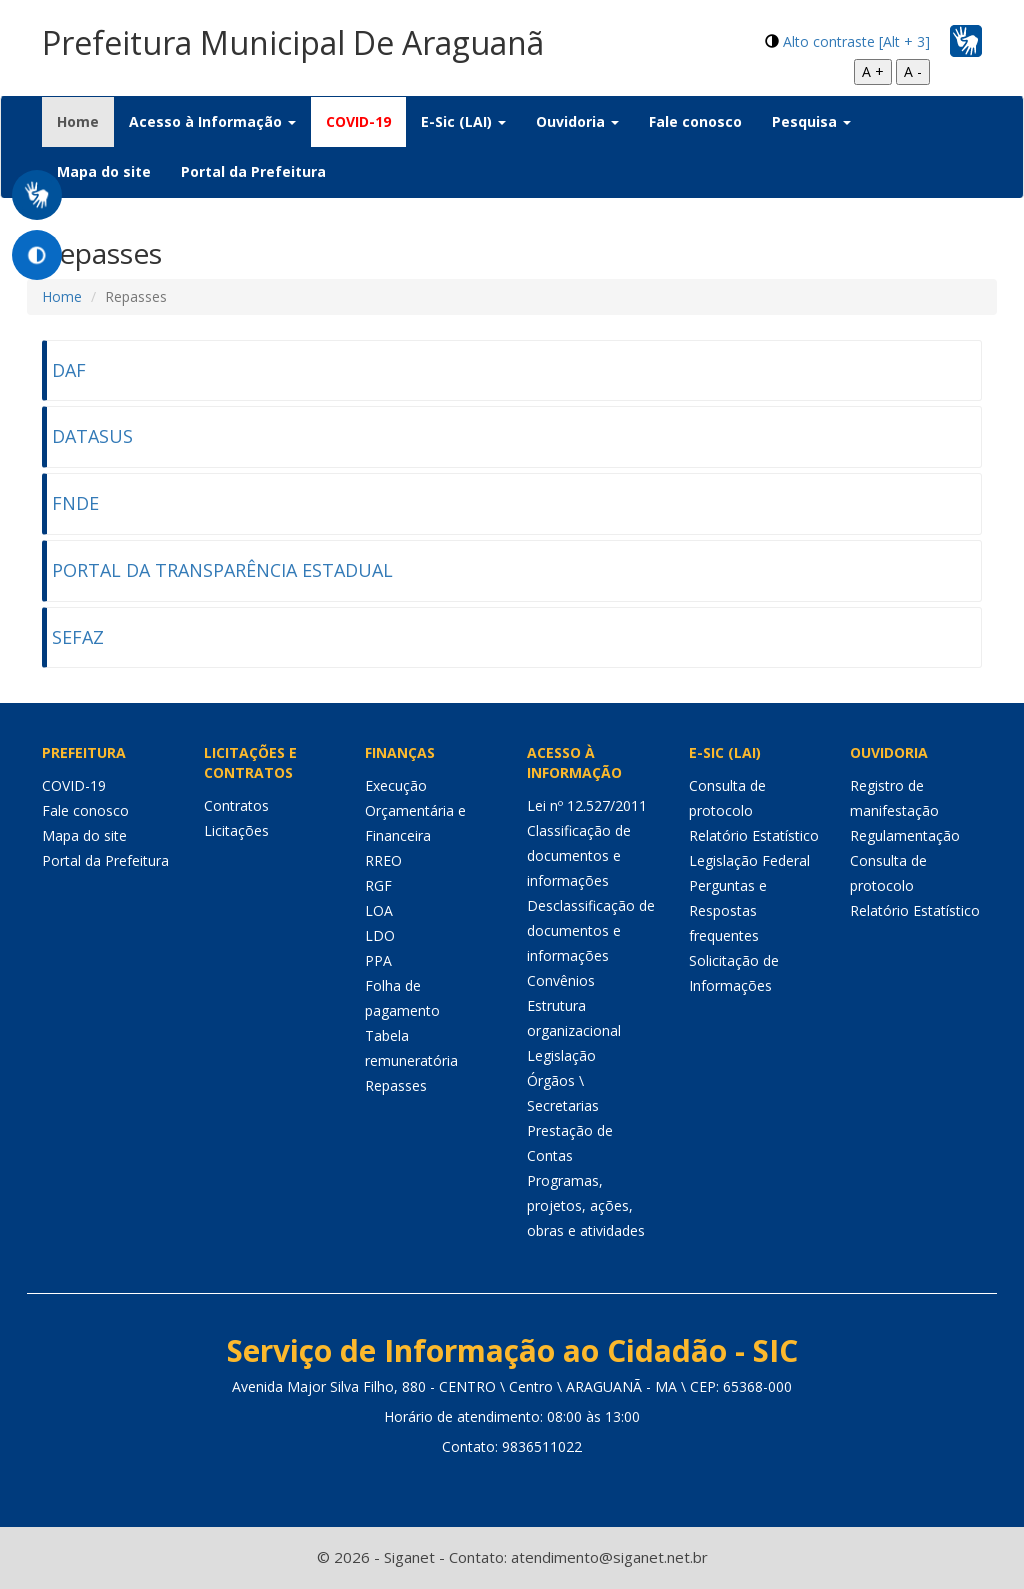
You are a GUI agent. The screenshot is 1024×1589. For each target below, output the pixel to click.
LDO (380, 935)
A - (913, 71)
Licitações (236, 830)
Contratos (236, 805)
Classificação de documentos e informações (579, 855)
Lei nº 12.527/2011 (587, 805)
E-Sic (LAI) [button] (463, 121)
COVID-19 (358, 121)
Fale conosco (695, 121)
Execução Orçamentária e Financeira (415, 810)
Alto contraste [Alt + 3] (856, 41)
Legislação (561, 1055)
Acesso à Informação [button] (212, 121)
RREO (383, 860)
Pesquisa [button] (811, 121)
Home (85, 121)
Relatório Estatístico (754, 835)
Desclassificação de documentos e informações (591, 930)
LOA (379, 910)
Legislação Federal (749, 860)
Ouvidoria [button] (577, 121)
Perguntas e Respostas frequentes (728, 910)
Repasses (396, 1085)
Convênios (561, 980)
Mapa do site (104, 171)
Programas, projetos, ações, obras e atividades (586, 1205)
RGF (378, 885)
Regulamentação (905, 835)
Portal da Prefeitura (253, 171)
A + (873, 71)
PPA (378, 960)
